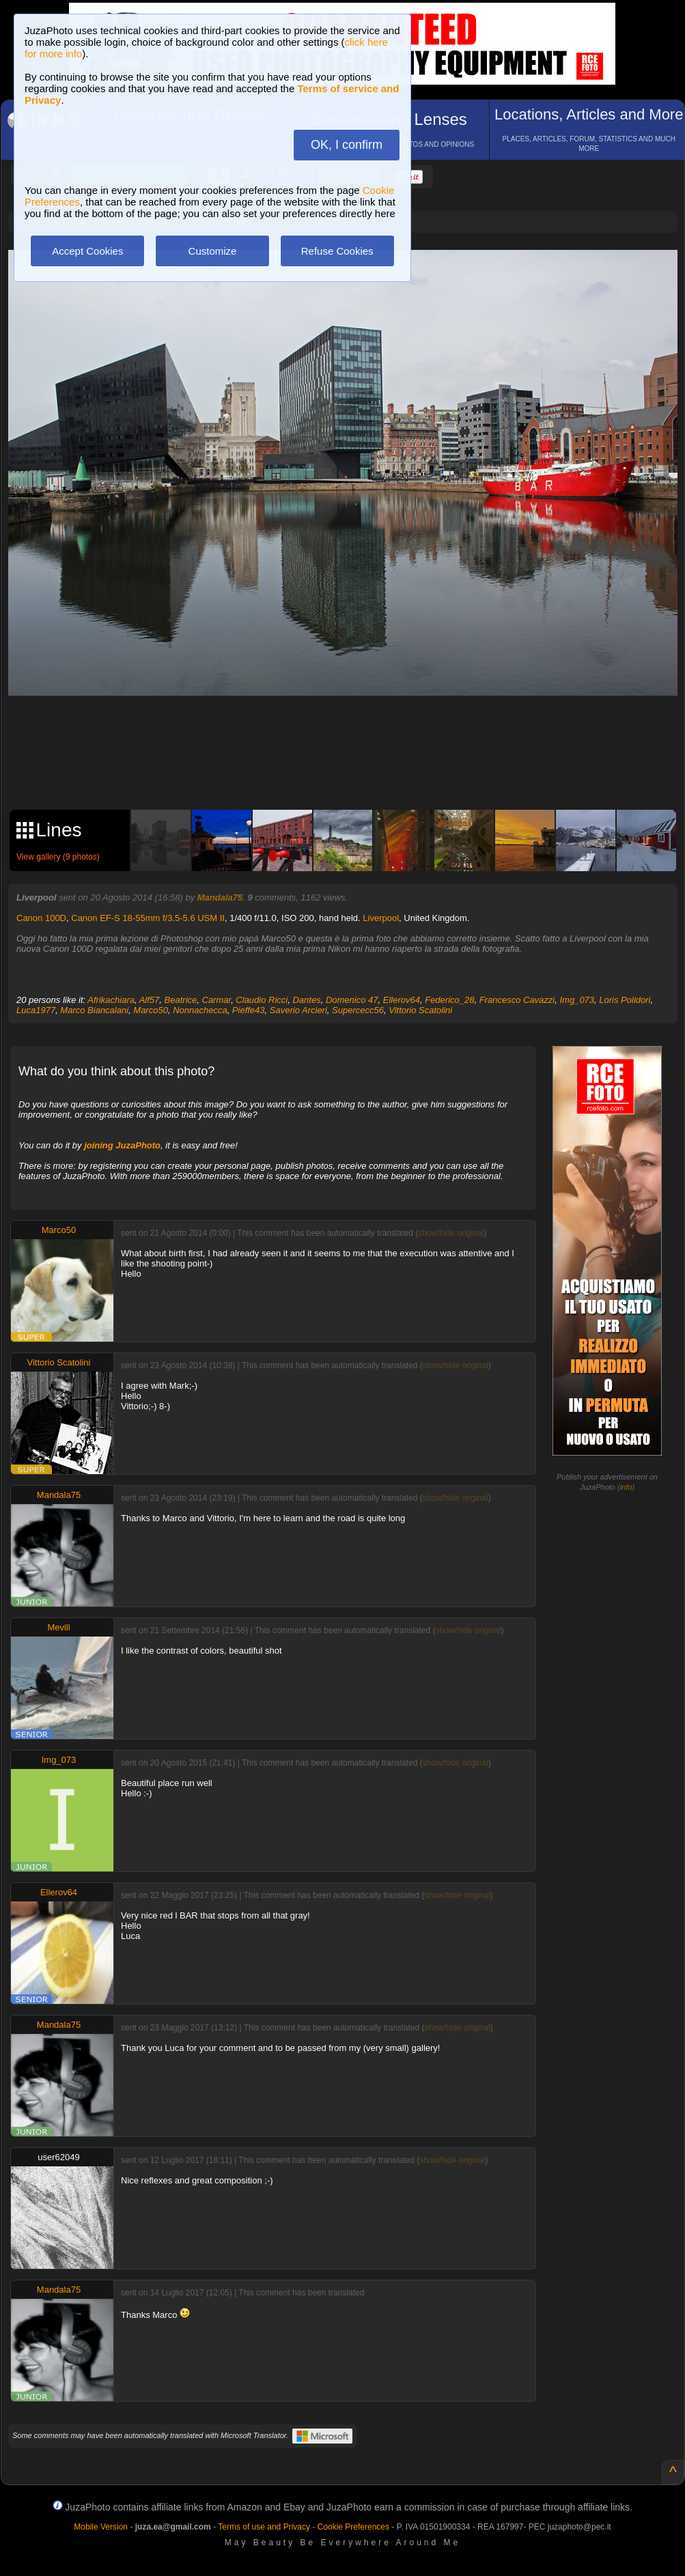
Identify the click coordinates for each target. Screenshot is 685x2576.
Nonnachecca (200, 1010)
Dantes (306, 1000)
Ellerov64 (401, 1000)
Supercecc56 (358, 1010)
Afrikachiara (111, 1000)
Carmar (217, 1000)
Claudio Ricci (262, 1000)
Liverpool (381, 918)
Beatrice (181, 1000)
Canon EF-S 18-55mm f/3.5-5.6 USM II (148, 918)
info (626, 1487)
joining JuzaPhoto (122, 1145)
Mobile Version (101, 2527)
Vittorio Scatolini (420, 1010)
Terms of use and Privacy (264, 2527)
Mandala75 (219, 897)
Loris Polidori (624, 1000)
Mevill (58, 1627)
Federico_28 (449, 1000)
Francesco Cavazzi (517, 1000)
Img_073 (576, 1000)
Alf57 (149, 1000)
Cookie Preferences (353, 2527)
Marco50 (150, 1010)
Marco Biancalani (94, 1010)
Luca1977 (35, 1010)
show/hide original (451, 1233)
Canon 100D (41, 918)
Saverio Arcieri (298, 1010)
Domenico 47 (352, 1000)
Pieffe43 (248, 1010)
